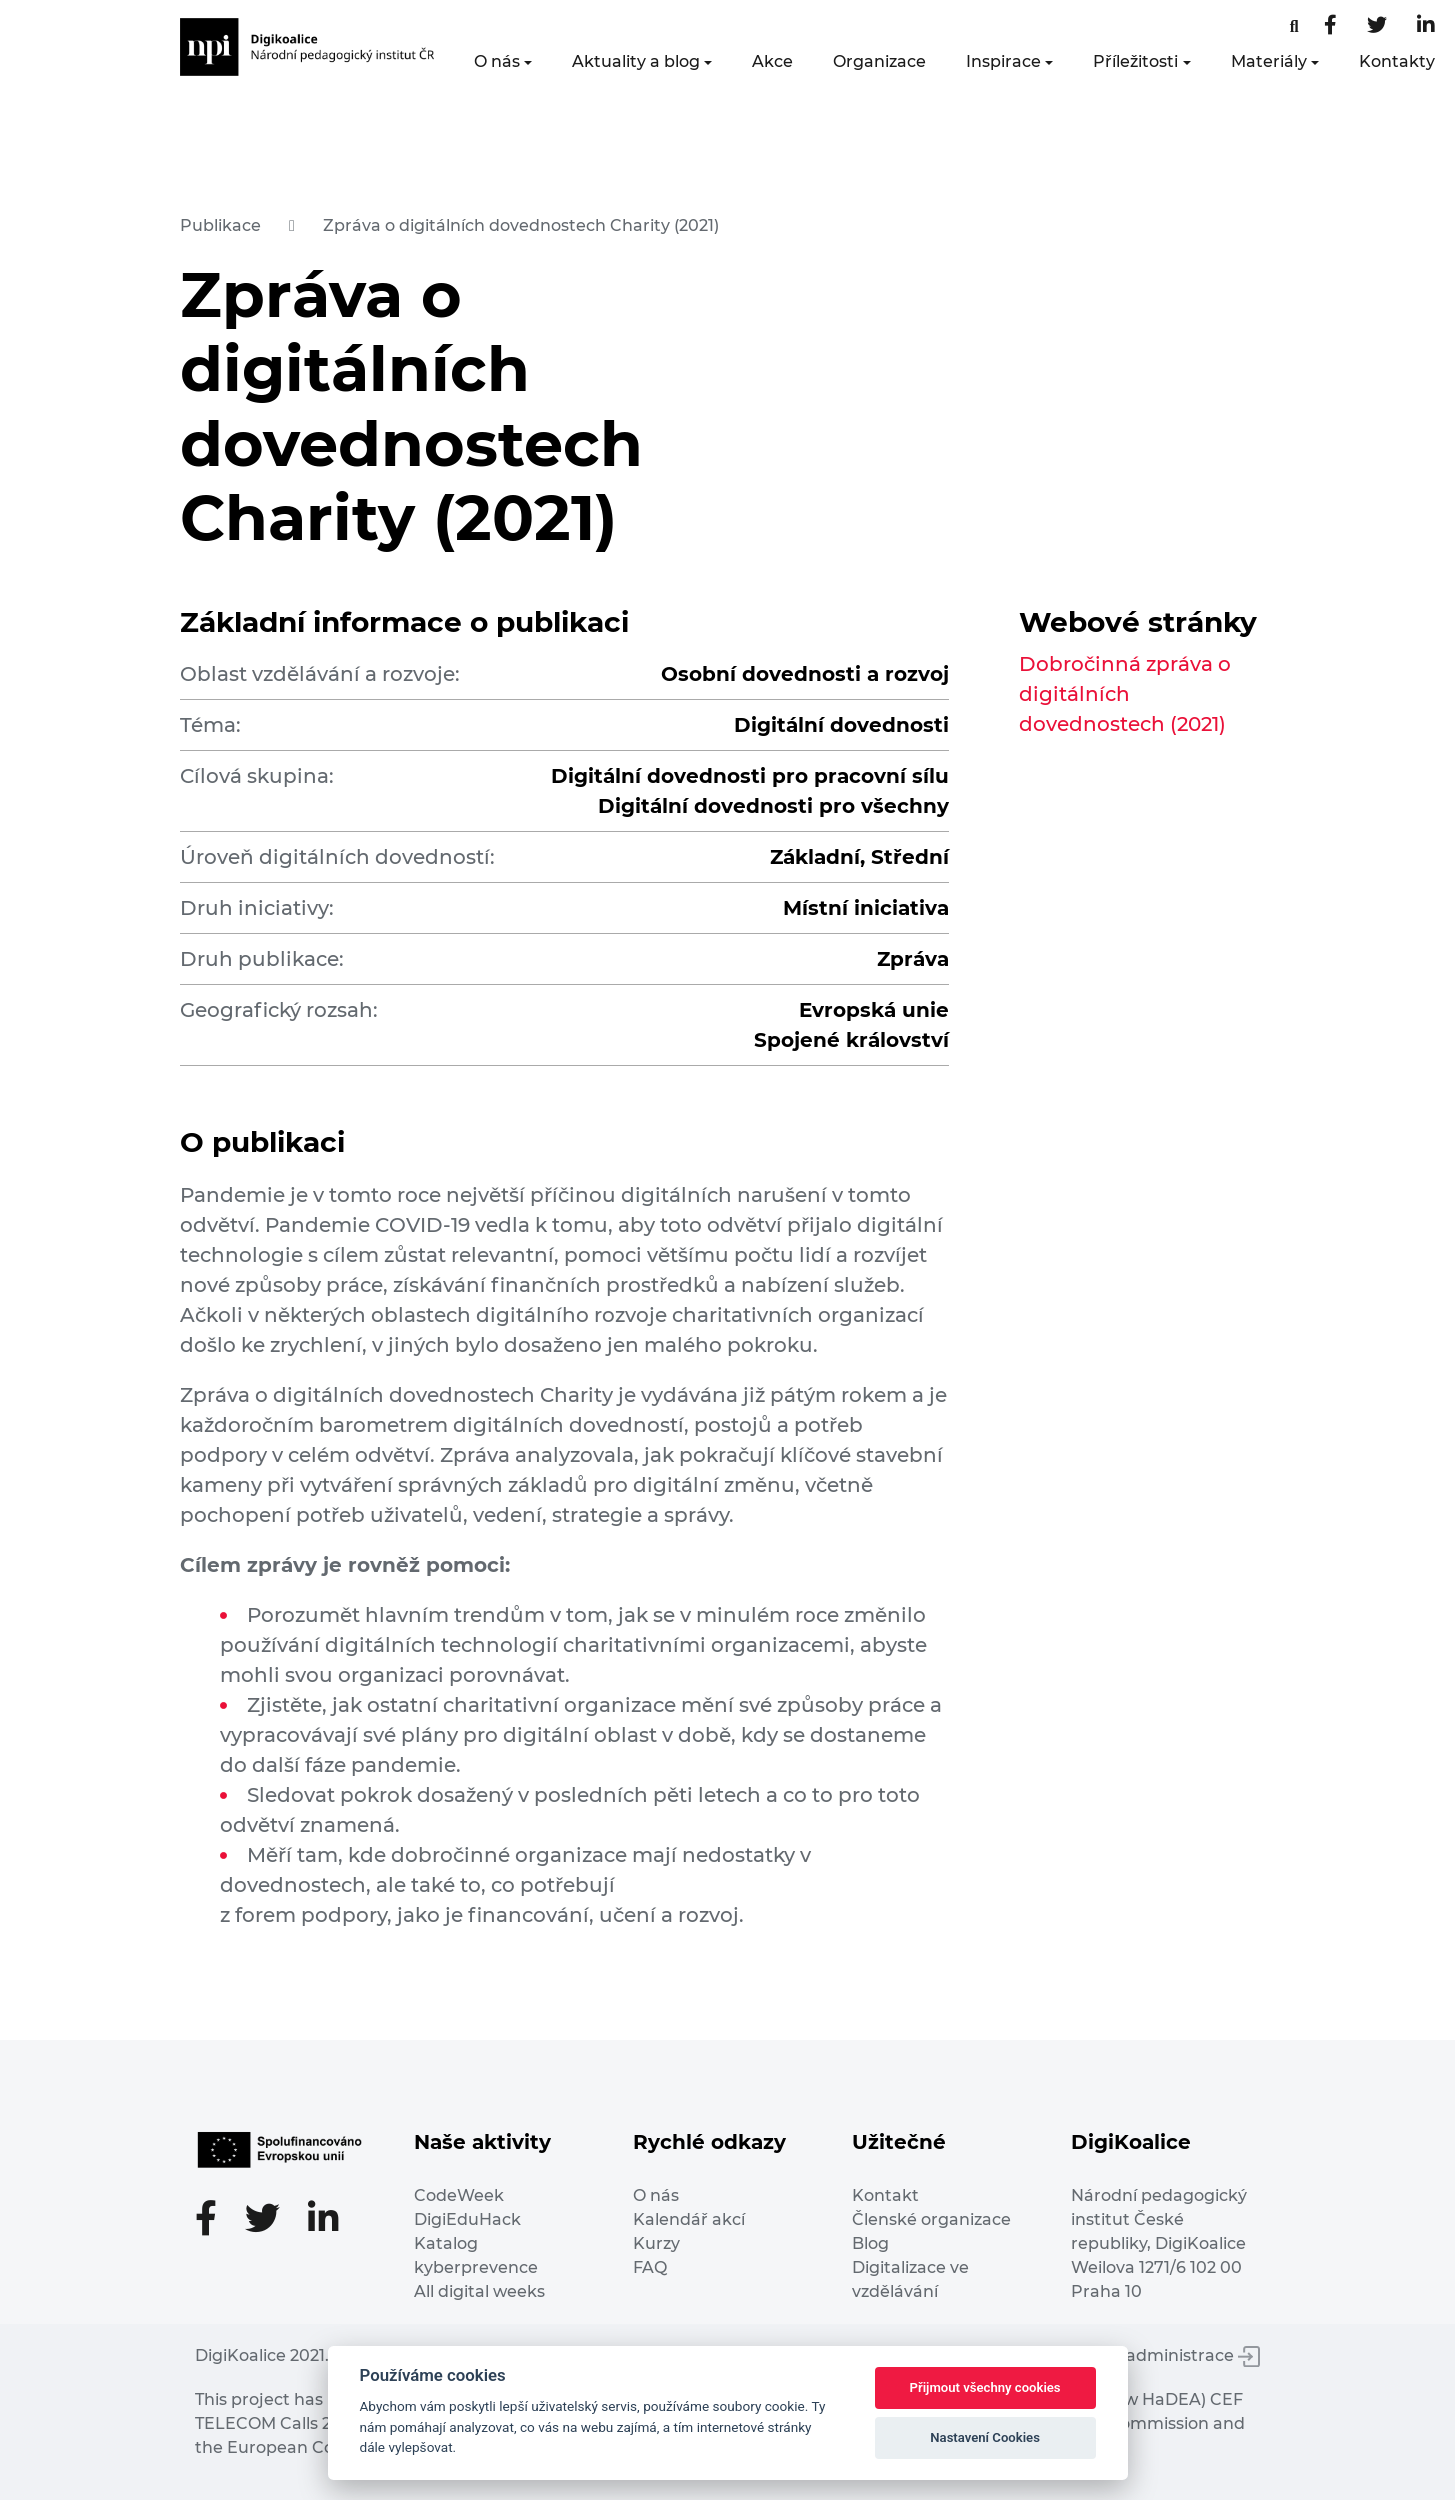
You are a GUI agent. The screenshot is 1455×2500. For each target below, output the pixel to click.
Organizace (879, 61)
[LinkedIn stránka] (1426, 26)
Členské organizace (931, 2219)
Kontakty (1397, 61)
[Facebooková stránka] (1294, 26)
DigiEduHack (467, 2219)
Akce (772, 61)
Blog (870, 2243)
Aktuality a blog (636, 61)
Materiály (1269, 61)
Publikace (220, 225)
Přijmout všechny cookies (985, 2387)
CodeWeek (459, 2195)
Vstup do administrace (1155, 2355)
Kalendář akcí (689, 2219)
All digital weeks (479, 2291)
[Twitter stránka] (1377, 26)
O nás (497, 61)
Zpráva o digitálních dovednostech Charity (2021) (521, 225)
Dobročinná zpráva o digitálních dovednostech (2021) (1125, 694)
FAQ (650, 2267)
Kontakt (885, 2195)
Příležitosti (1135, 61)
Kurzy (656, 2243)
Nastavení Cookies (985, 2437)
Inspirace (1003, 61)
